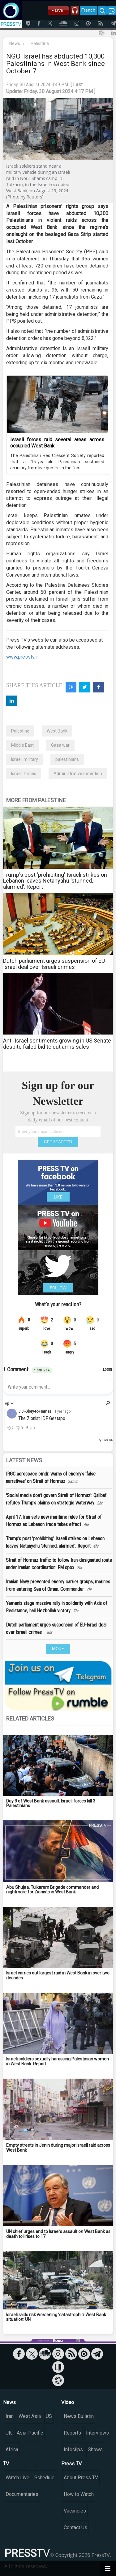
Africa (12, 2449)
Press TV (71, 2464)
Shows (95, 2449)
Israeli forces (23, 773)
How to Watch (79, 2494)
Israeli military (24, 759)
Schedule (44, 2477)
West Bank (57, 731)
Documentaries (22, 2494)
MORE (58, 1648)
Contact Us (75, 2527)
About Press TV (81, 2477)
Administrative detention (78, 773)
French (88, 10)
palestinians (67, 759)
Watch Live (17, 2477)
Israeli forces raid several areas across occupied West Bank (57, 442)
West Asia (30, 2416)
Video (67, 2402)
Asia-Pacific (30, 2433)
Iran (10, 2416)
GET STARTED (58, 1142)
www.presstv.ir (22, 657)
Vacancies (75, 2511)
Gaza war (60, 745)
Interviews (97, 2433)
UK (9, 2433)
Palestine (40, 43)
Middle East (22, 745)
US (49, 2416)
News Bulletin (79, 2416)
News (14, 43)
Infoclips (73, 2449)
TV (6, 2464)
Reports (72, 2433)
